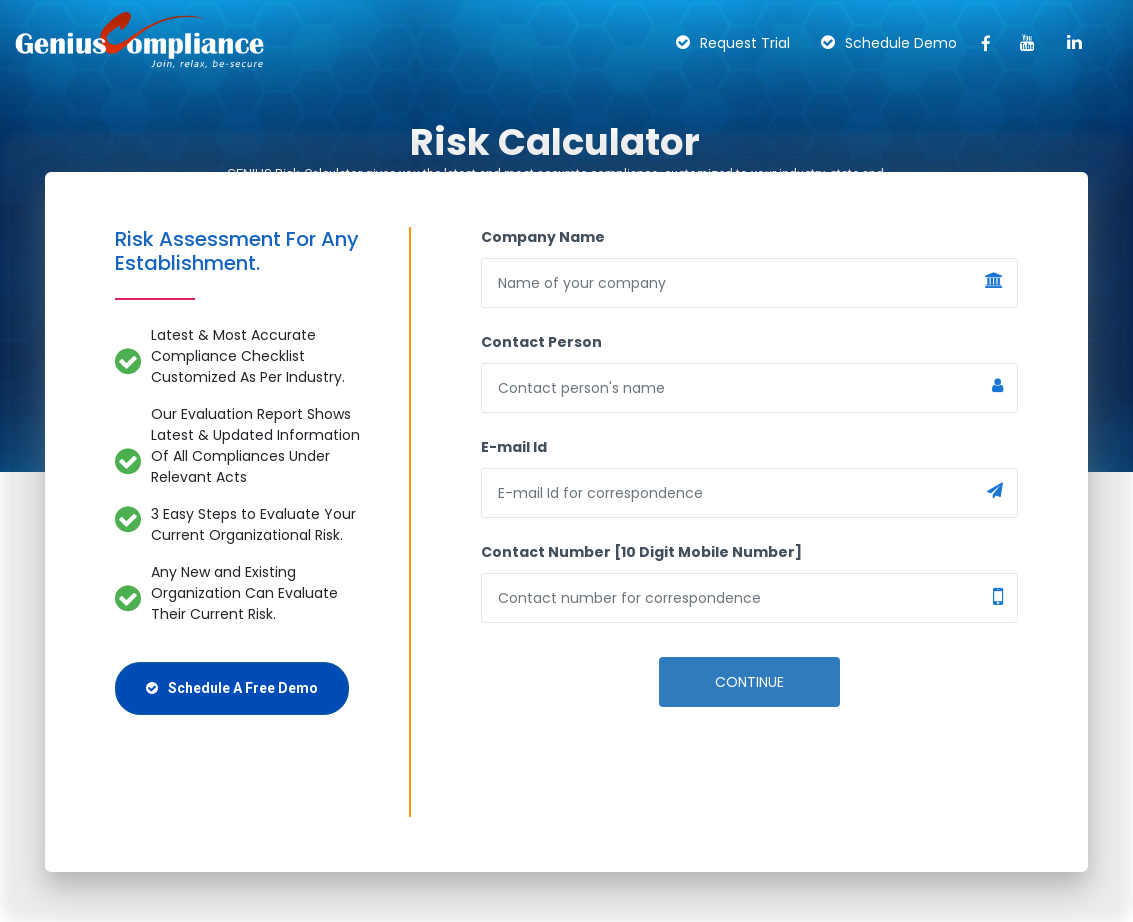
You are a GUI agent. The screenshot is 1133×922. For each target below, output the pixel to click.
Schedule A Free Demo (232, 688)
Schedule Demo (889, 43)
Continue (749, 682)
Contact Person (541, 342)
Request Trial (733, 43)
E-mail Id (514, 447)
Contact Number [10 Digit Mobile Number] (641, 552)
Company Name (543, 237)
